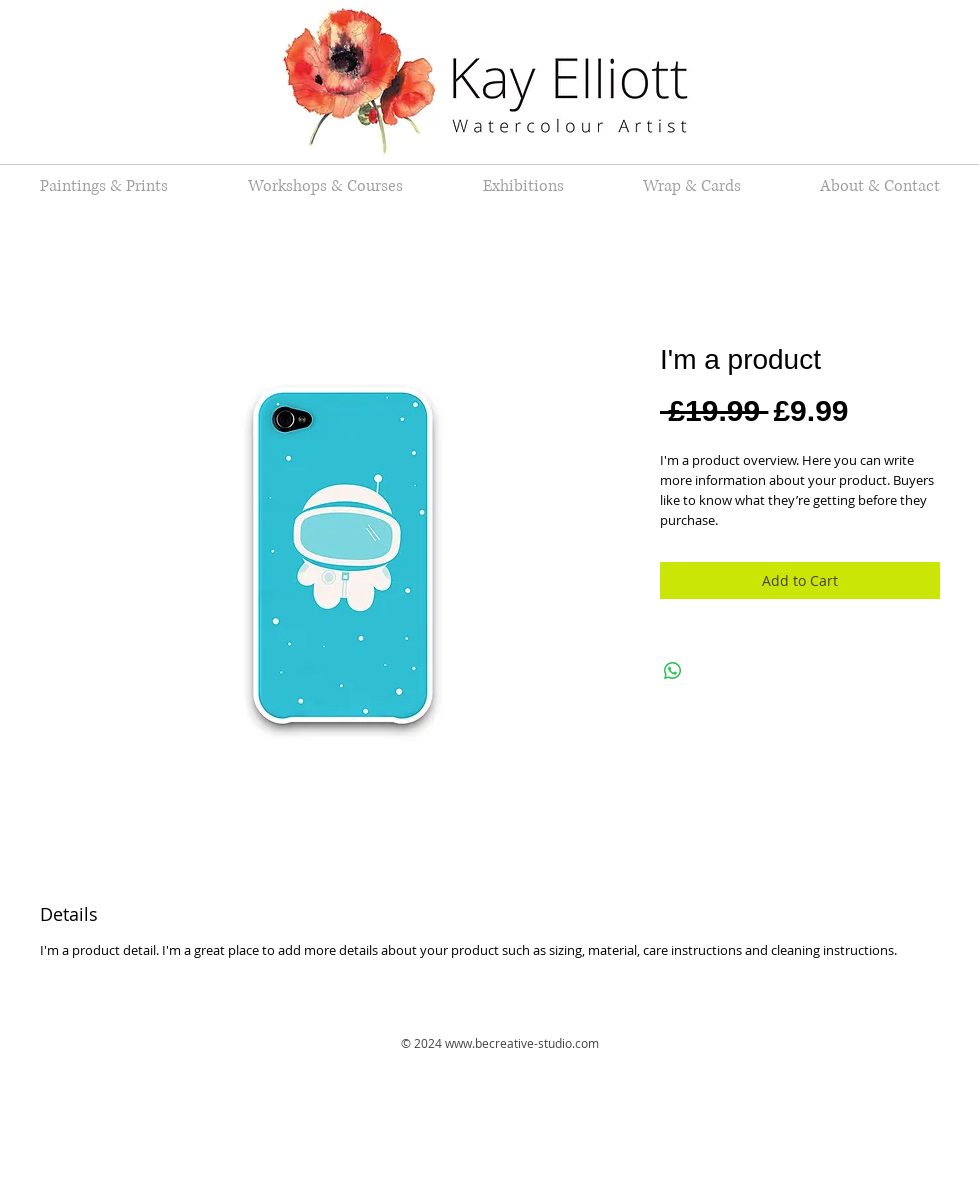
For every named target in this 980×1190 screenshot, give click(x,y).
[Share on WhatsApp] (673, 671)
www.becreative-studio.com (522, 1043)
